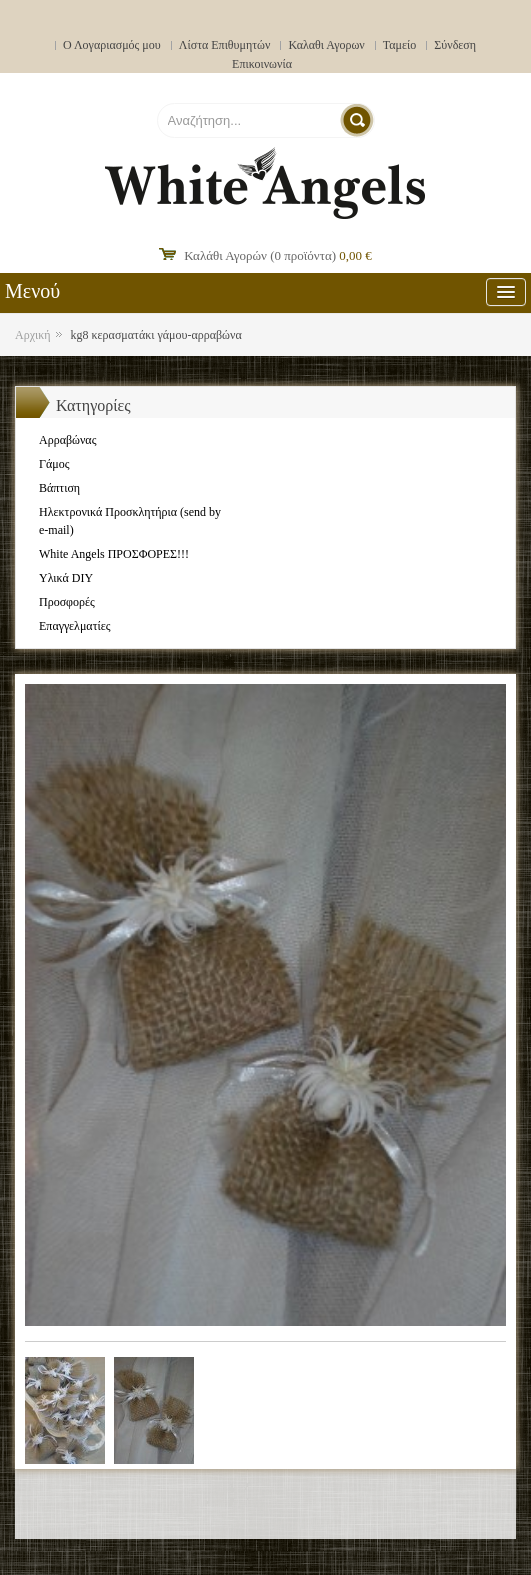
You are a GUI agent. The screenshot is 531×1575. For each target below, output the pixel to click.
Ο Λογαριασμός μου (112, 45)
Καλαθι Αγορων (326, 45)
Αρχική (33, 335)
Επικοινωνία (262, 64)
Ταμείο (400, 45)
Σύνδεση (455, 45)
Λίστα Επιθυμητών (225, 45)
